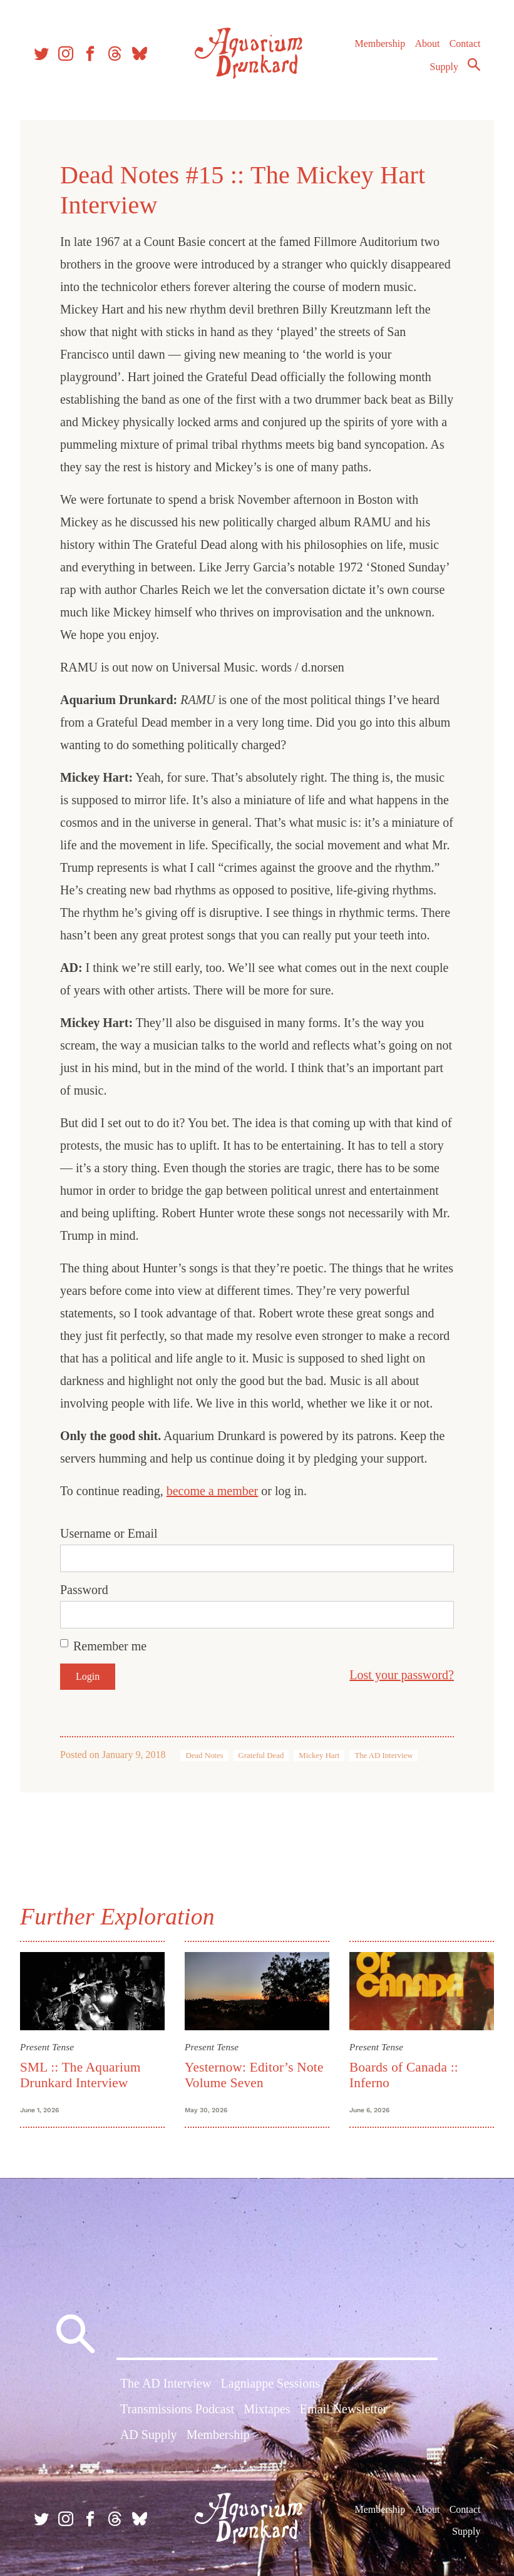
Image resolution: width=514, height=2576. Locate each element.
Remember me (109, 1646)
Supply (444, 66)
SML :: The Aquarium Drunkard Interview (80, 2075)
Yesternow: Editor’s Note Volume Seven (254, 2075)
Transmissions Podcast (177, 2409)
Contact (465, 43)
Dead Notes (204, 1755)
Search (474, 64)
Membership (379, 43)
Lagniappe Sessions (270, 2383)
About (426, 43)
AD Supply (148, 2434)
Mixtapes (267, 2409)
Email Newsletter (343, 2409)
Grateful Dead (261, 1755)
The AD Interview (383, 1755)
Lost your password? (401, 1675)
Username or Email (109, 1533)
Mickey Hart (319, 1755)
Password (84, 1590)
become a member (213, 1491)
